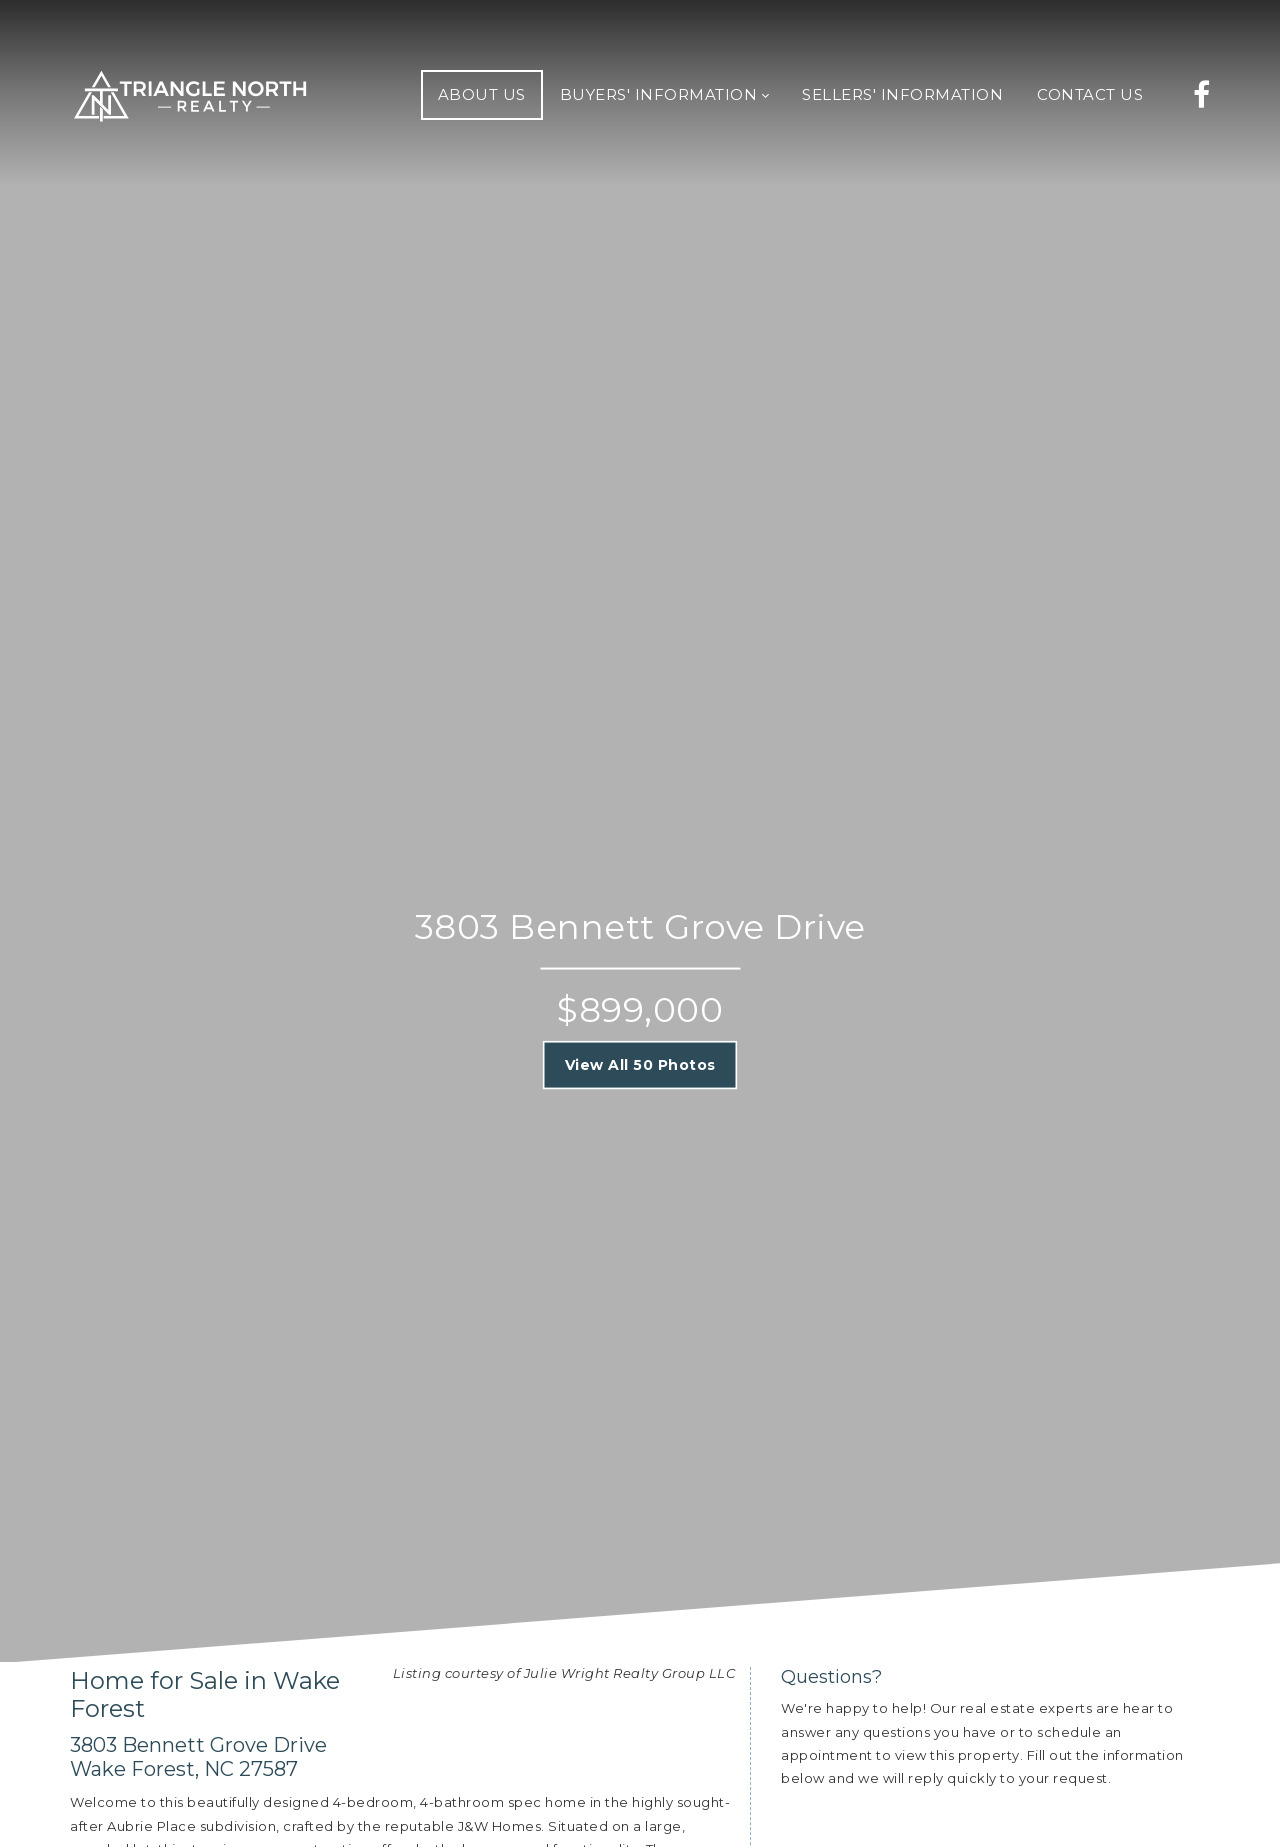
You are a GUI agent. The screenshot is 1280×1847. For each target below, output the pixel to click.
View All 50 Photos (640, 1065)
